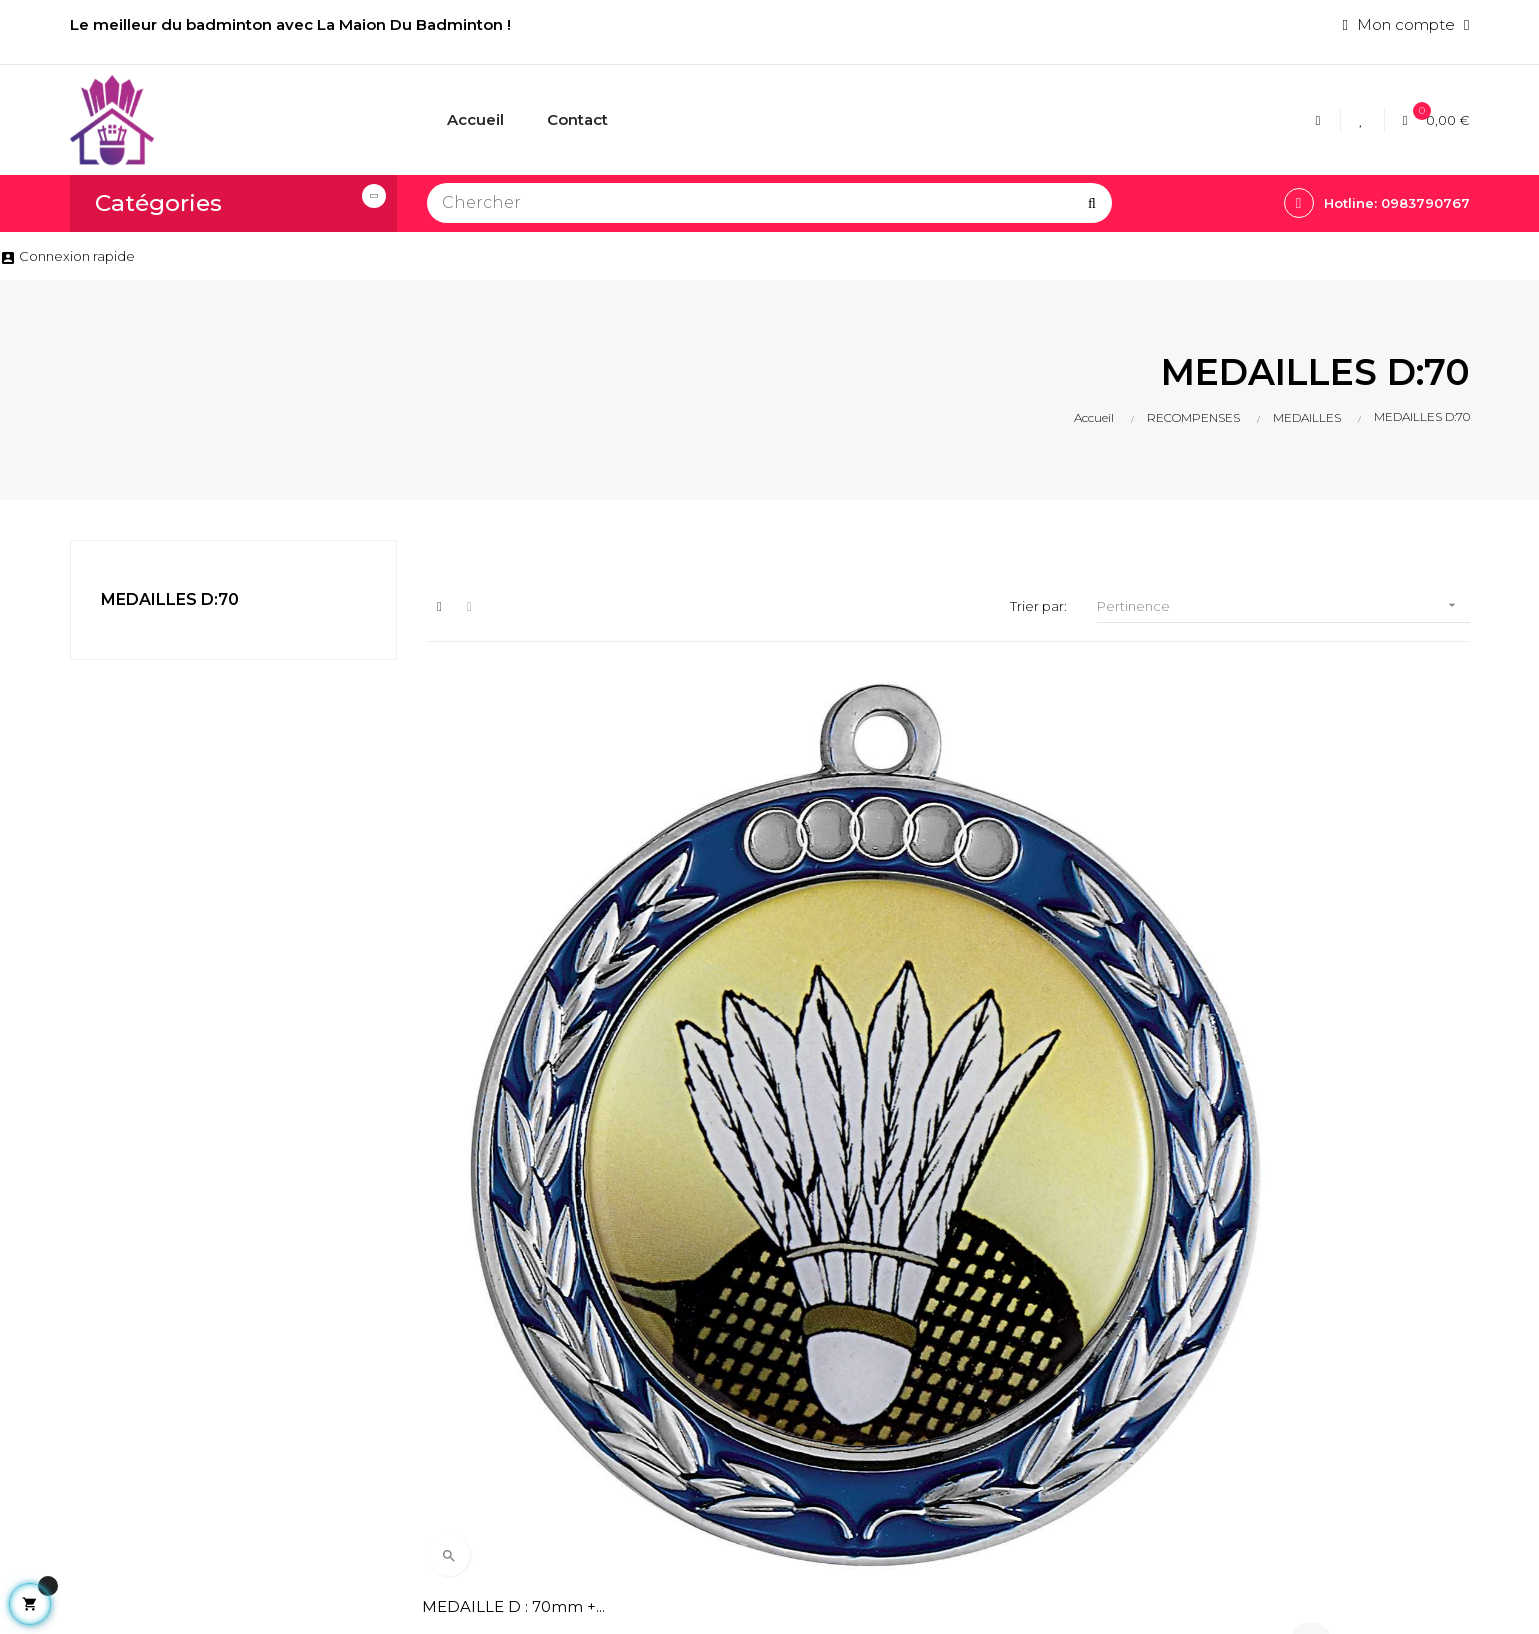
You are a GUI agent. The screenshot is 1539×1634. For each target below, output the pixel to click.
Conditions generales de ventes (754, 1375)
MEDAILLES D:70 (170, 599)
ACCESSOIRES (959, 1365)
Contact (695, 1419)
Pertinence (1283, 605)
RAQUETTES (952, 1331)
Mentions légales (727, 1331)
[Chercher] (769, 203)
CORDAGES (948, 1297)
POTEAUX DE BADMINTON (956, 1443)
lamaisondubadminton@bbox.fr (164, 1434)
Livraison (696, 1297)
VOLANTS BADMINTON (995, 1399)
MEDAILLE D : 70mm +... (518, 881)
